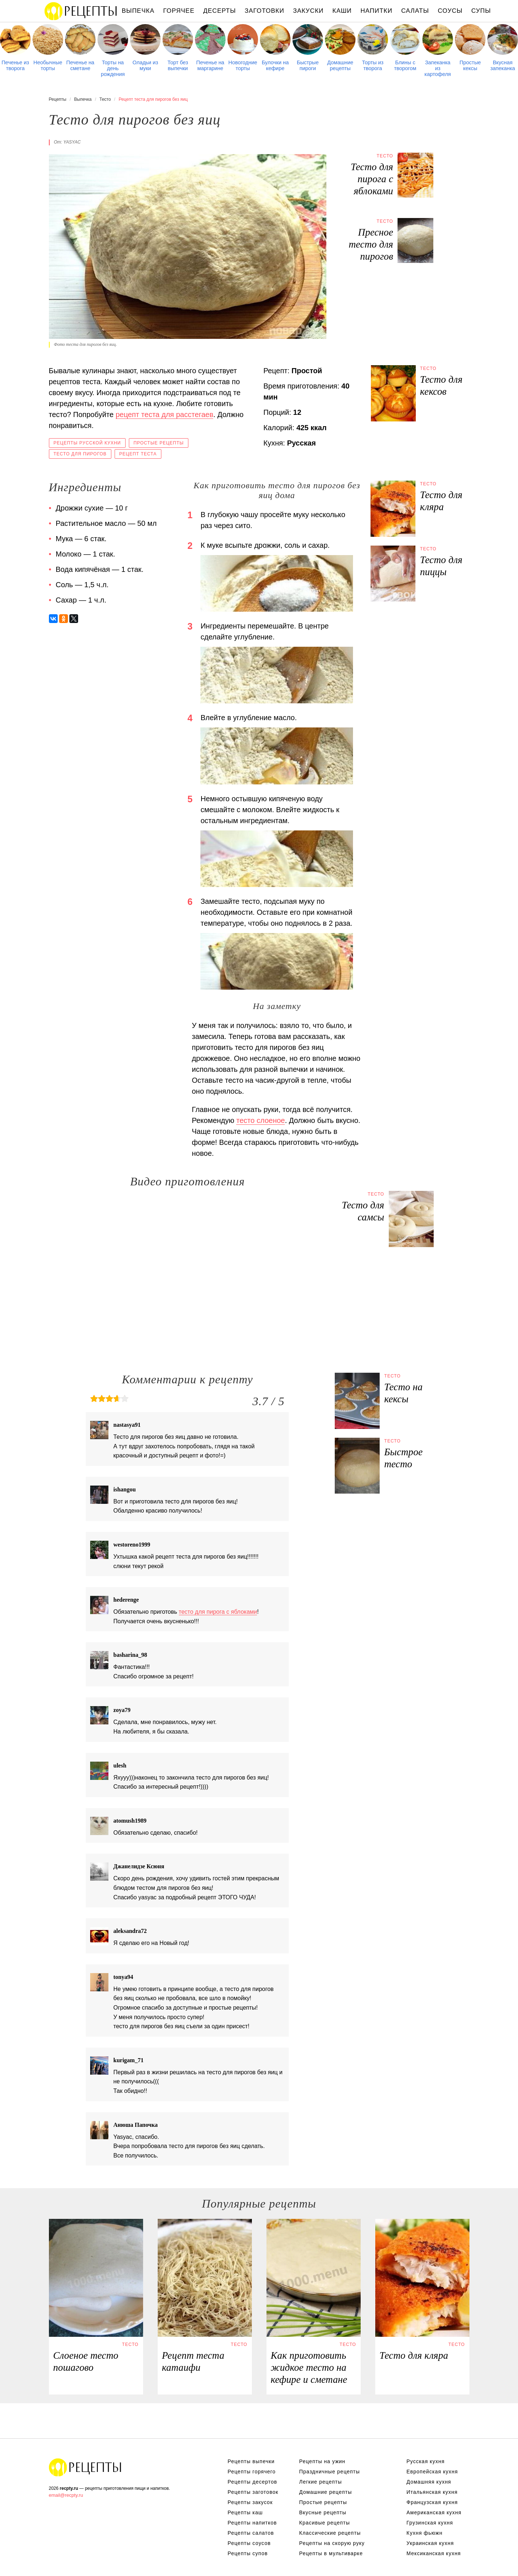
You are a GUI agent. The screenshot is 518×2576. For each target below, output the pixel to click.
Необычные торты (48, 65)
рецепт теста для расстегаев (165, 414)
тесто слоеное (260, 1120)
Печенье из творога (15, 65)
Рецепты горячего (252, 2471)
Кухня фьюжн (425, 2533)
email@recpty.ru (66, 2495)
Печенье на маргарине (210, 65)
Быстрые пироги (308, 65)
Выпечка (138, 10)
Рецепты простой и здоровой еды (81, 11)
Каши (342, 10)
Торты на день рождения (113, 68)
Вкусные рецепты (322, 2512)
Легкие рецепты (320, 2482)
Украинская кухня (430, 2543)
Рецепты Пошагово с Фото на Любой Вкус (85, 2467)
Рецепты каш (245, 2512)
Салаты (415, 10)
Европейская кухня (432, 2471)
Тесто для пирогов (80, 453)
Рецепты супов (248, 2553)
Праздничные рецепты (329, 2471)
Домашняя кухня (429, 2482)
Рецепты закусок (250, 2502)
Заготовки (264, 10)
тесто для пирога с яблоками (218, 1612)
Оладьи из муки (145, 65)
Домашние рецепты (340, 65)
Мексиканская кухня (434, 2553)
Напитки (376, 10)
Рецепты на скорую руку (332, 2543)
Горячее (179, 10)
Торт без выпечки (178, 65)
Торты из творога (373, 65)
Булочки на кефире (275, 65)
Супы (481, 10)
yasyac (72, 142)
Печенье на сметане (80, 65)
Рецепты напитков (252, 2523)
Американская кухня (434, 2512)
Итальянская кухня (432, 2492)
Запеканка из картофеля (438, 68)
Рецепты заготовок (253, 2492)
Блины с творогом (405, 65)
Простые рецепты (159, 443)
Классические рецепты (330, 2533)
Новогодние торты (243, 65)
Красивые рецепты (324, 2523)
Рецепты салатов (251, 2533)
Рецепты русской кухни (87, 443)
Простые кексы (470, 65)
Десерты (219, 10)
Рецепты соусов (249, 2543)
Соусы (450, 10)
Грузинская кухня (430, 2523)
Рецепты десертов (252, 2482)
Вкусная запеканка (502, 65)
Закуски (308, 10)
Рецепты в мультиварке (331, 2553)
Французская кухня (432, 2502)
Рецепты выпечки (251, 2461)
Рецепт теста (138, 453)
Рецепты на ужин (322, 2461)
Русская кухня (426, 2461)
